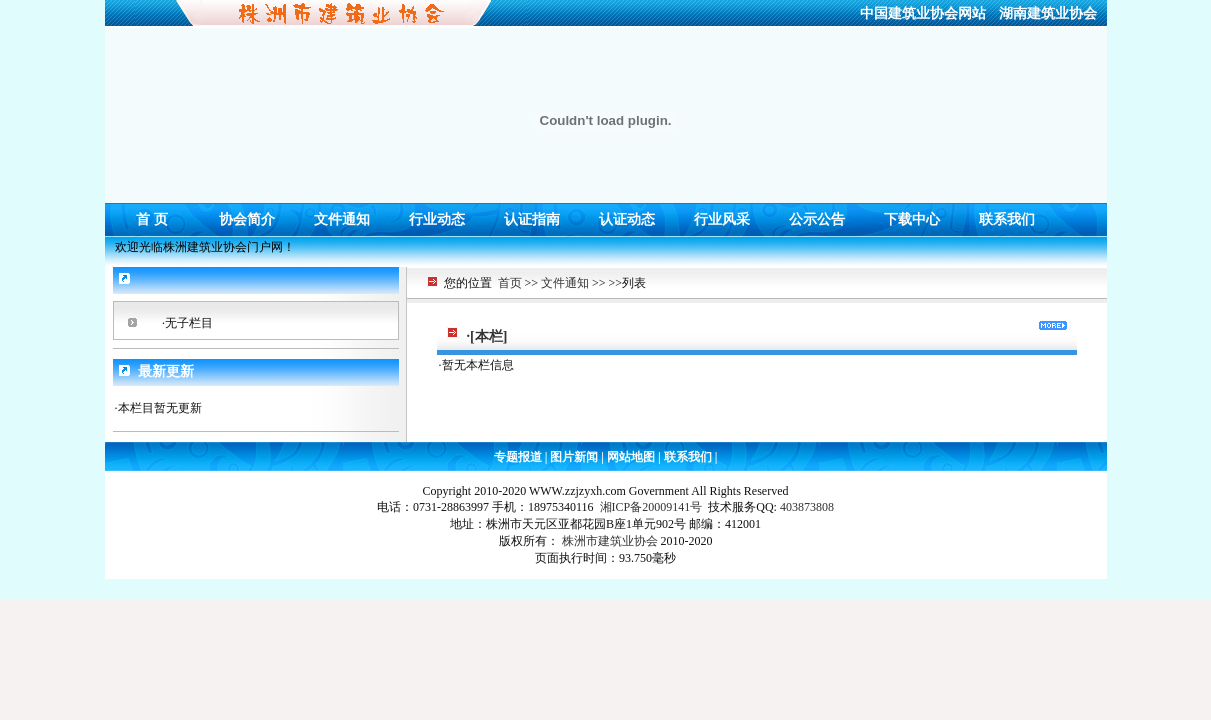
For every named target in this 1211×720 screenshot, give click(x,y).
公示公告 (817, 214)
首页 (510, 283)
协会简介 (247, 214)
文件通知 (342, 214)
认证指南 (532, 214)
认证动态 (627, 214)
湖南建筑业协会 (1048, 13)
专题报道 (519, 457)
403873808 (807, 507)
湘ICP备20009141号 (651, 507)
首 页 (152, 214)
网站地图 (631, 457)
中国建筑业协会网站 (923, 13)
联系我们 (1007, 214)
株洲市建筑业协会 (610, 541)
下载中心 (912, 214)
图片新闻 (574, 457)
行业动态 (437, 214)
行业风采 (722, 214)
